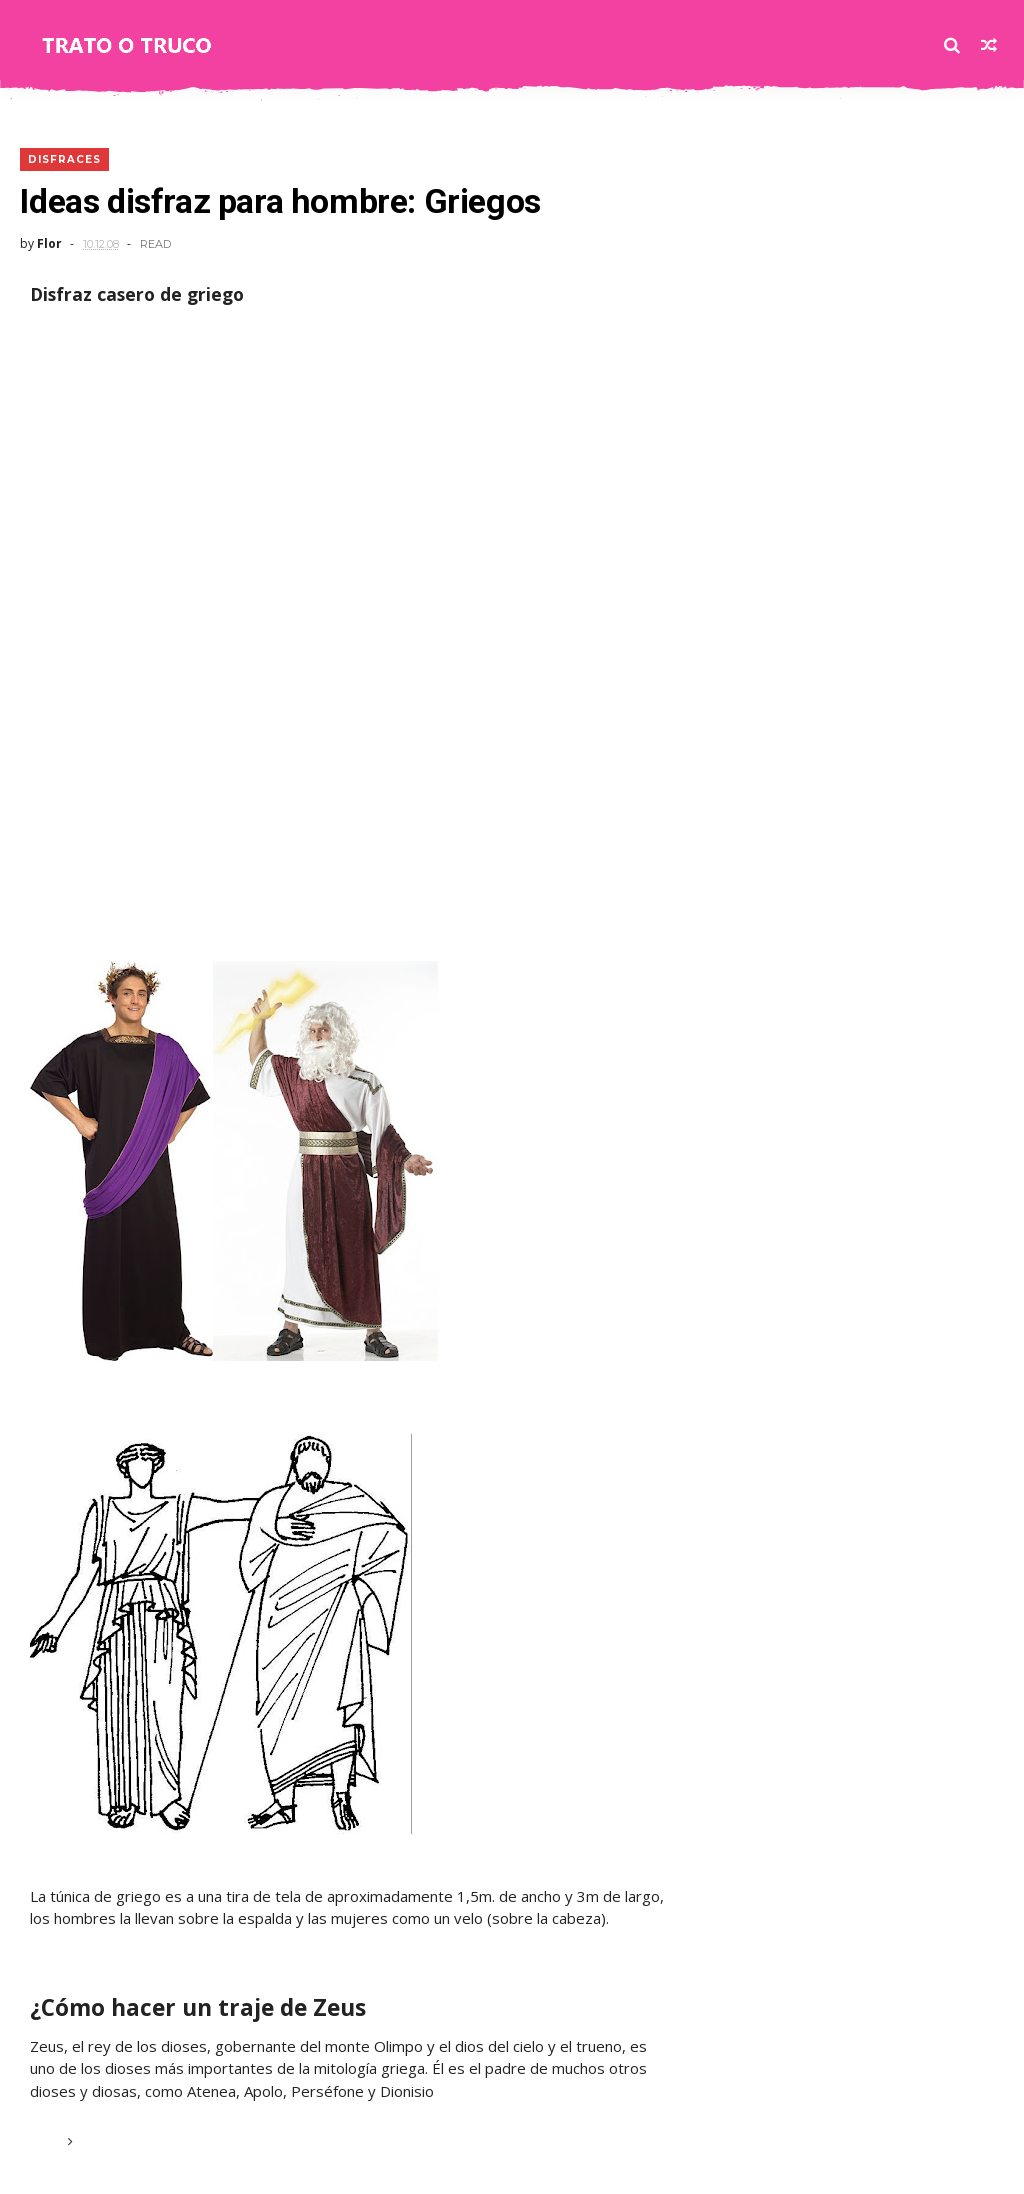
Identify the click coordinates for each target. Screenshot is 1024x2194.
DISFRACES (64, 159)
